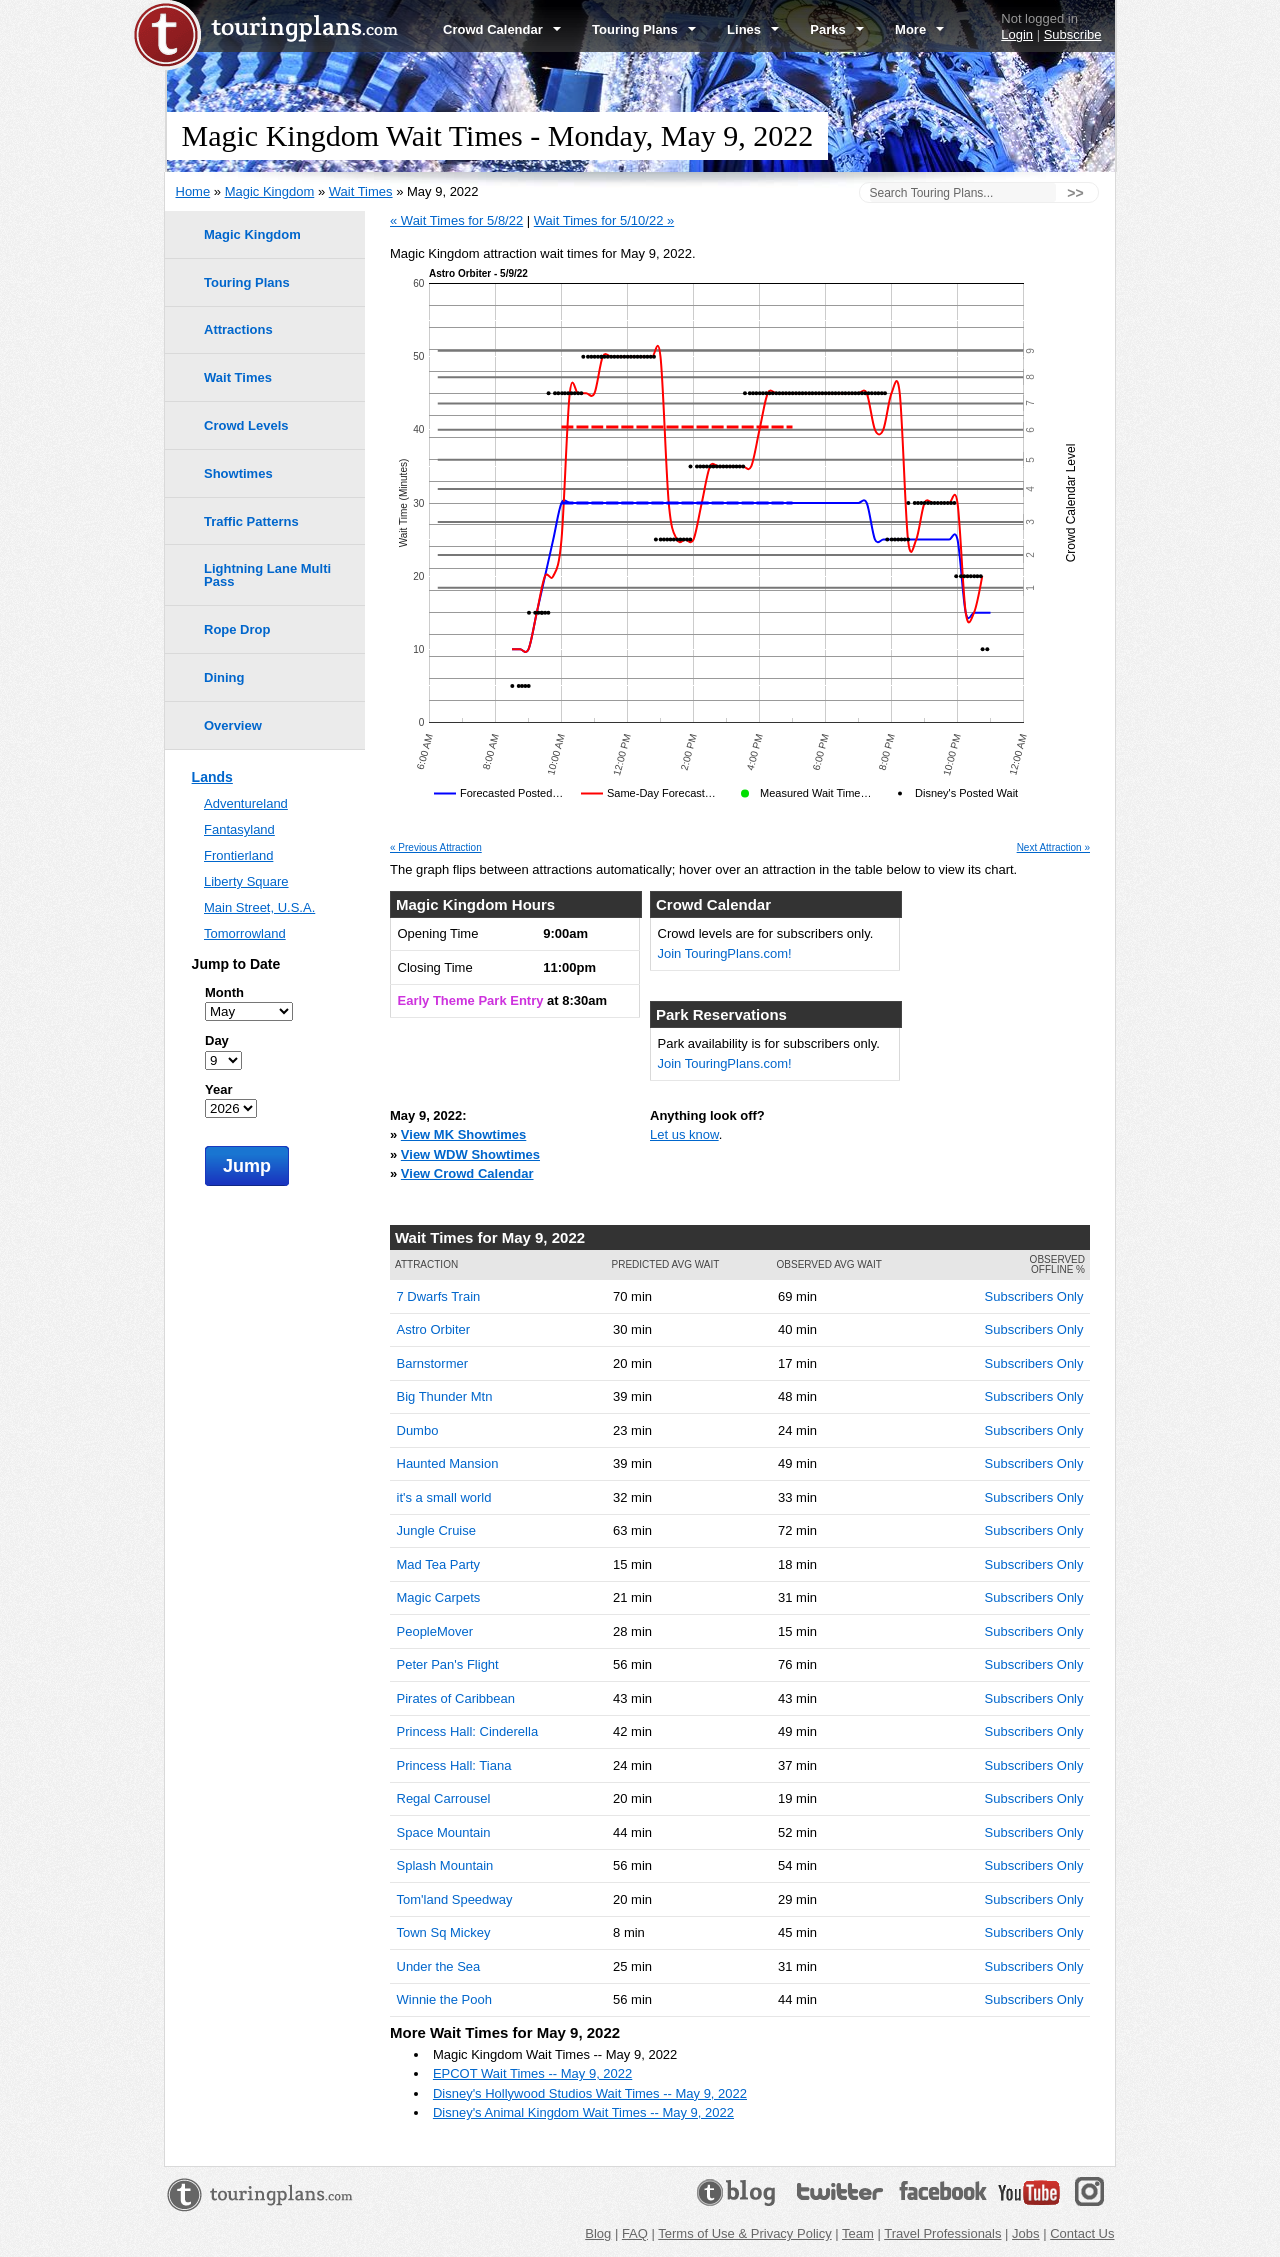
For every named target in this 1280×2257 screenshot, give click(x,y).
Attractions (238, 329)
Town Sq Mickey (444, 1932)
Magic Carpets (439, 1597)
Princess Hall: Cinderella (468, 1731)
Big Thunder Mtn (445, 1396)
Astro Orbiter (434, 1329)
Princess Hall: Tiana (454, 1765)
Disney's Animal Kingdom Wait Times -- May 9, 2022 (583, 2112)
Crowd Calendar (502, 29)
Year (218, 1089)
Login (1017, 34)
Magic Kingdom (270, 191)
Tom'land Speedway (455, 1899)
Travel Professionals (942, 2233)
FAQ (635, 2233)
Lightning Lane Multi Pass (267, 575)
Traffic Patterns (251, 521)
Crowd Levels (246, 425)
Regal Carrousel (444, 1798)
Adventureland (246, 803)
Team (858, 2233)
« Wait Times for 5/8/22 (456, 220)
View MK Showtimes (463, 1134)
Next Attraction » (1053, 848)
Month (224, 992)
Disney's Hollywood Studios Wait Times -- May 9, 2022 (590, 2093)
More (919, 29)
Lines (753, 29)
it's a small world (444, 1497)
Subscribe (1073, 34)
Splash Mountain (445, 1865)
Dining (224, 677)
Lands (212, 777)
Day (217, 1040)
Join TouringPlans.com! (725, 953)
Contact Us (1082, 2233)
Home (193, 191)
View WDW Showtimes (470, 1154)
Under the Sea (439, 1966)
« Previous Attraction (436, 848)
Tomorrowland (245, 933)
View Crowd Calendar (467, 1173)
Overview (233, 725)
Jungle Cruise (437, 1530)
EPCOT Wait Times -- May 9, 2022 (532, 2073)
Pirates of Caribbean (456, 1698)
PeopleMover (435, 1631)
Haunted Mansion (448, 1463)
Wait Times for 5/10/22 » (604, 220)
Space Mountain (444, 1832)
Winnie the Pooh (444, 1999)
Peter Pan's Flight (448, 1664)
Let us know (684, 1134)
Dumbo (418, 1430)
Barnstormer (433, 1363)
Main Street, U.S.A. (259, 907)
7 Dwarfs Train (439, 1296)
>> (1075, 193)
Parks (837, 29)
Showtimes (238, 473)
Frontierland (238, 855)
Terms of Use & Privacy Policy (744, 2233)
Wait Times (361, 191)
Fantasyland (239, 829)
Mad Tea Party (439, 1564)
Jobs (1025, 2233)
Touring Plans (644, 29)
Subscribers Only (1034, 1296)
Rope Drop (237, 629)
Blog (598, 2233)
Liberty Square (246, 881)
